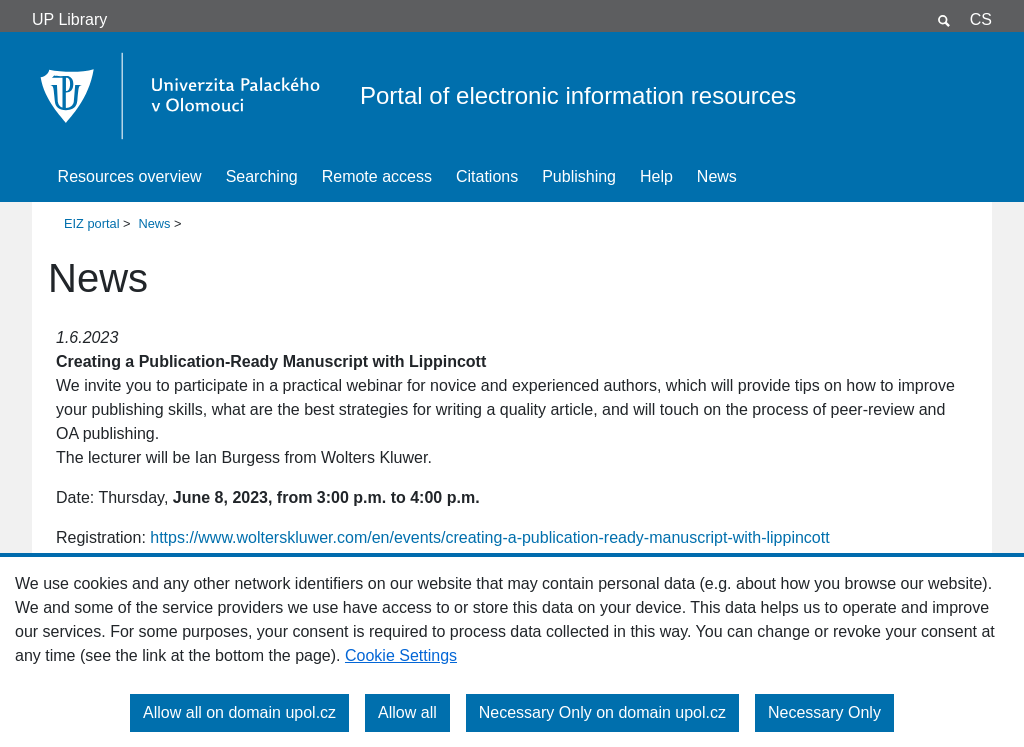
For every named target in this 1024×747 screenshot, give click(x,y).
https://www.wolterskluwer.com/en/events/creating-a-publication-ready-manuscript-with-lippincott (489, 537)
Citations (487, 176)
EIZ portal (91, 223)
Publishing (579, 176)
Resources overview (130, 176)
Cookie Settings (401, 655)
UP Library (69, 19)
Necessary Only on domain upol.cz (602, 712)
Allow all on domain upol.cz (239, 712)
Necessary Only (824, 712)
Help (656, 176)
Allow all (407, 712)
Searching (262, 176)
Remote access (377, 176)
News (717, 176)
